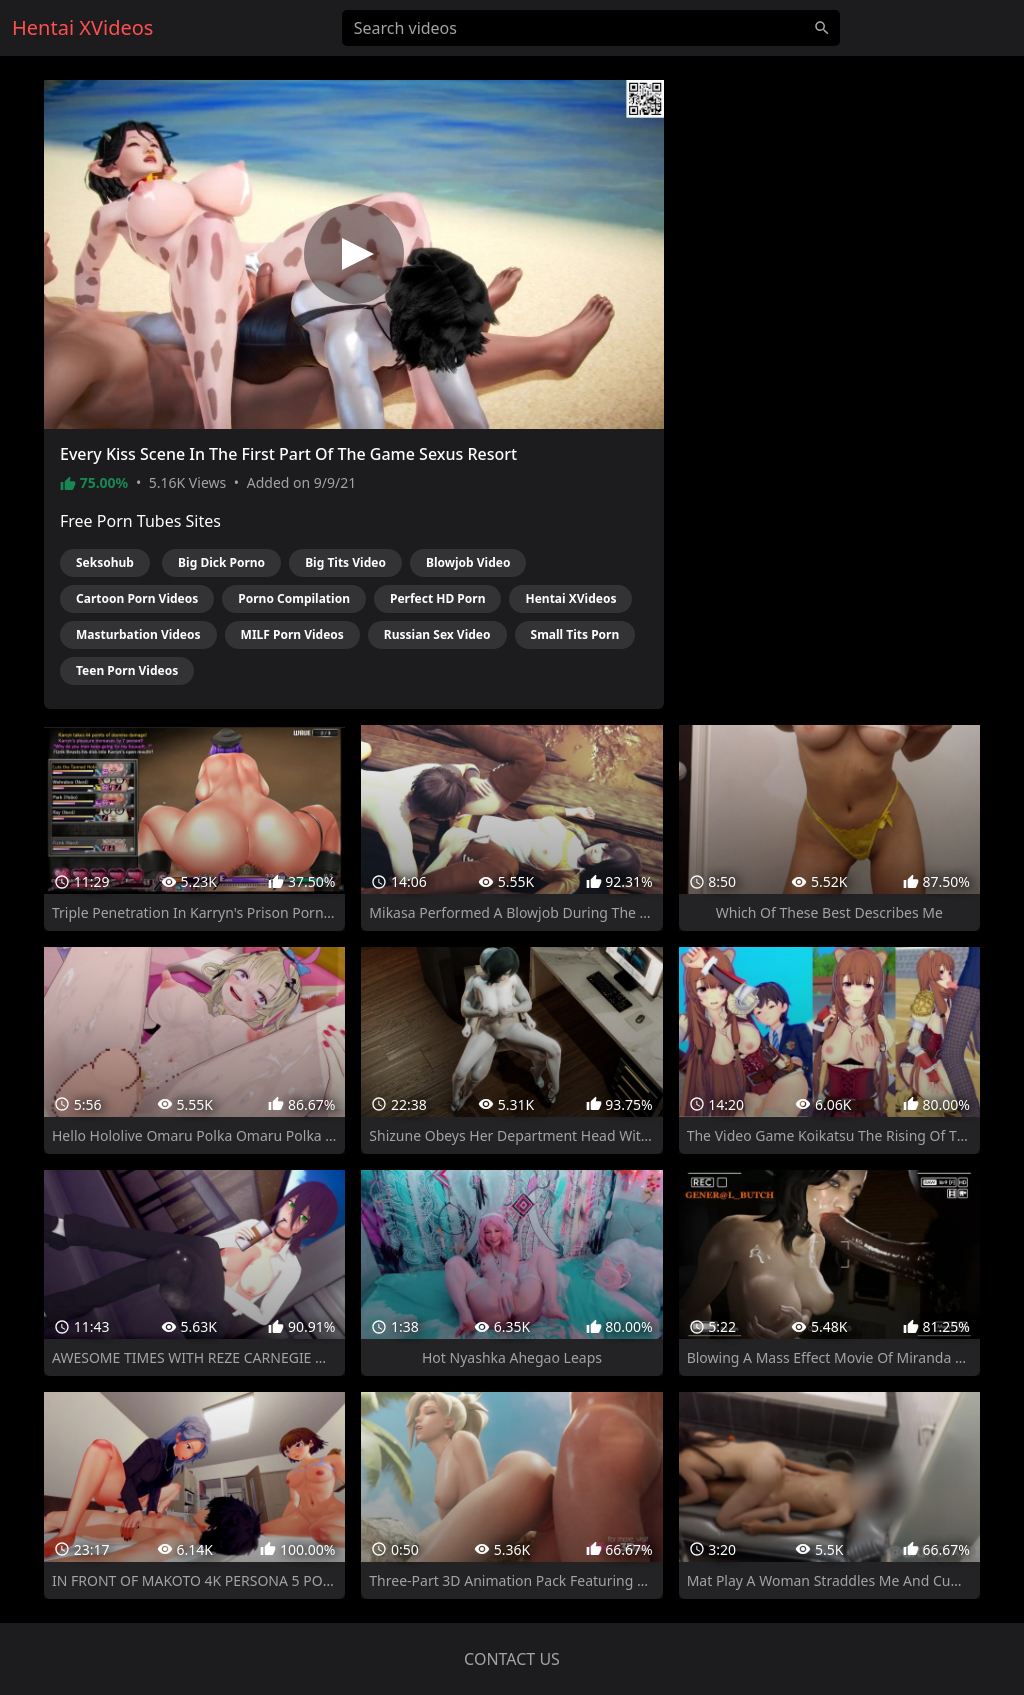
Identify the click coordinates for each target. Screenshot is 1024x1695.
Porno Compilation (294, 598)
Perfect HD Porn (438, 598)
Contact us (512, 1659)
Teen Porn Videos (127, 670)
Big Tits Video (345, 562)
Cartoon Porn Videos (137, 598)
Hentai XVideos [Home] (82, 27)
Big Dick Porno (221, 562)
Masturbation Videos (138, 634)
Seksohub (105, 562)
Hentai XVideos (570, 598)
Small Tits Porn (575, 634)
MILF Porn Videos (292, 634)
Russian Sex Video (437, 634)
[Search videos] (591, 28)
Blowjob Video (468, 562)
